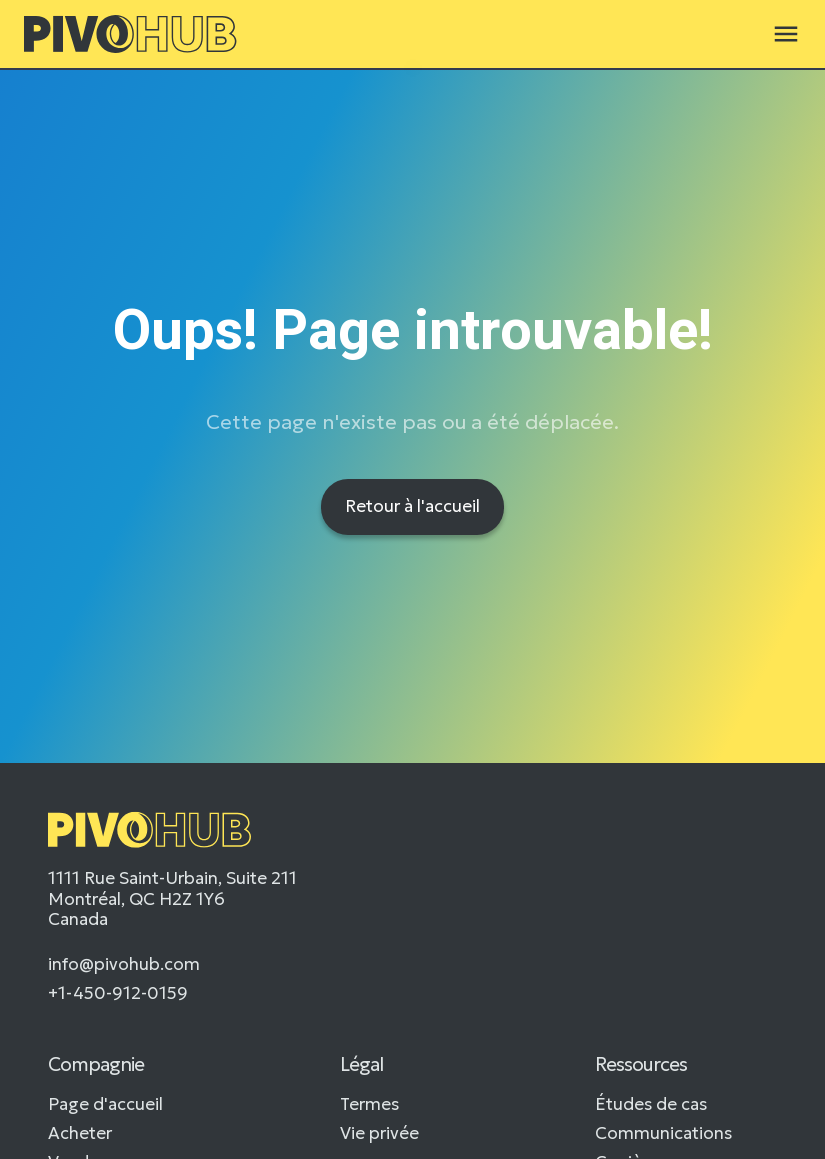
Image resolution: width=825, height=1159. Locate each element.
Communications (663, 1133)
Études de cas (651, 1104)
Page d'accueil (105, 1104)
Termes (369, 1104)
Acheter (80, 1133)
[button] (786, 34)
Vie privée (379, 1133)
